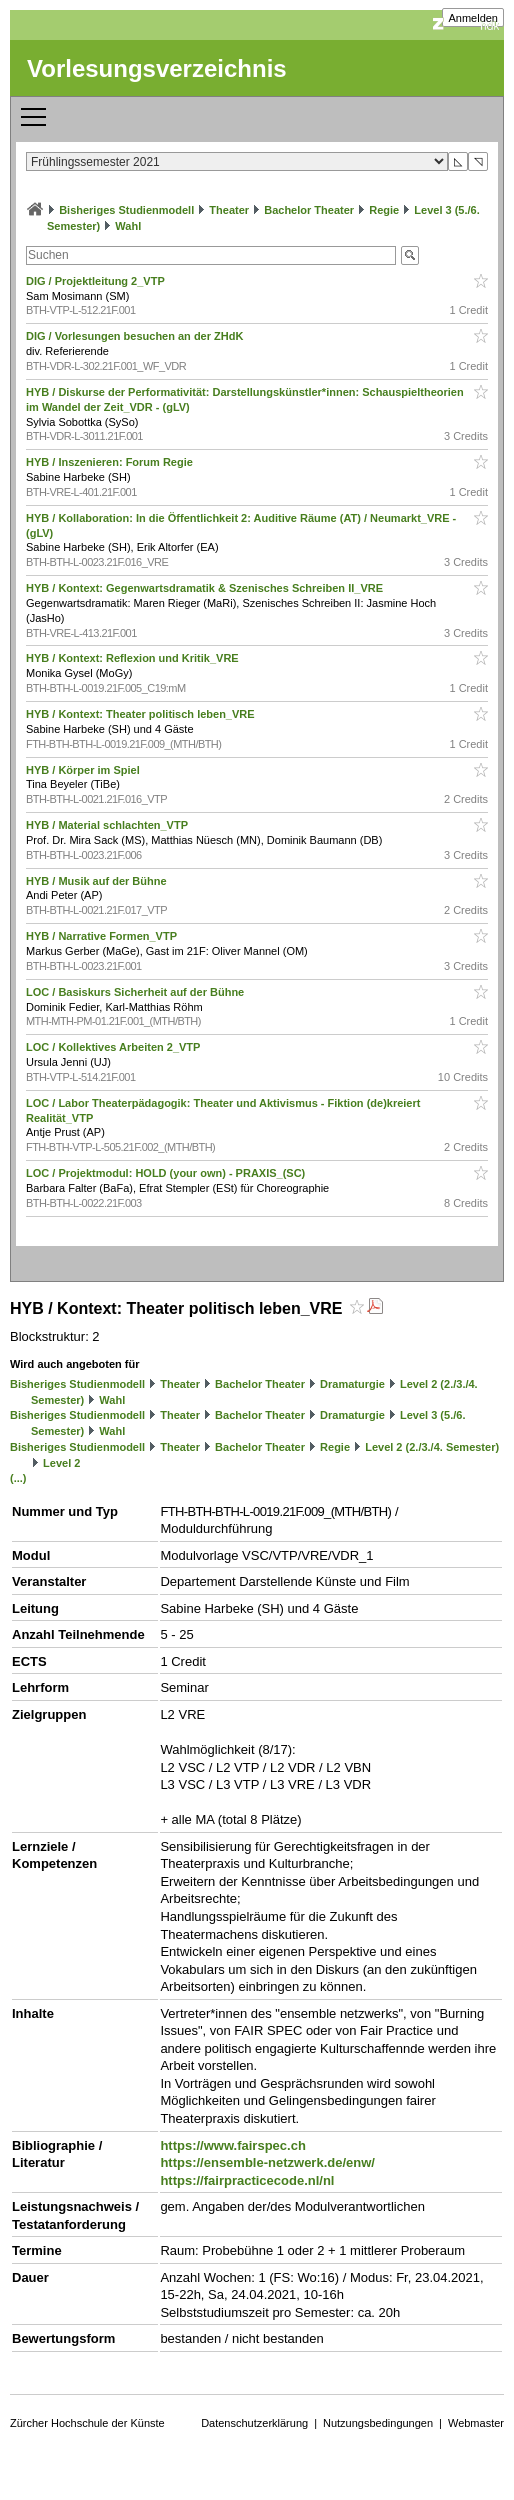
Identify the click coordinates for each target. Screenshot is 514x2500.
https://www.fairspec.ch (232, 2145)
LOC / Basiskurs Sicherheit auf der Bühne (136, 992)
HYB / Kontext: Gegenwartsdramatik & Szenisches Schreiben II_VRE (206, 588)
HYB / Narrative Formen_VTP (103, 936)
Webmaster (476, 2423)
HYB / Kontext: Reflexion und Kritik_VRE (134, 658)
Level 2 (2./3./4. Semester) (432, 1447)
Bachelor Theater (309, 210)
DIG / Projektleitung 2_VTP (97, 281)
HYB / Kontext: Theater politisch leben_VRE (142, 714)
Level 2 (61, 1463)
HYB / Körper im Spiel (84, 770)
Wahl (128, 226)
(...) (18, 1478)
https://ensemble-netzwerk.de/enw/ (267, 2162)
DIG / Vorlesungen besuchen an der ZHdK (136, 336)
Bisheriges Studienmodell (126, 210)
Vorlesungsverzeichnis (157, 68)
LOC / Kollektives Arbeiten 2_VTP (114, 1047)
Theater (229, 210)
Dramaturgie (352, 1384)
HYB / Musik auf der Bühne (98, 881)
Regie (384, 210)
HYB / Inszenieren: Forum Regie (111, 462)
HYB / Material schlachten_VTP (108, 825)
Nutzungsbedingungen (378, 2423)
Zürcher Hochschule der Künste (87, 2423)
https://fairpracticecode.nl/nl (247, 2180)
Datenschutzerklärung (254, 2423)
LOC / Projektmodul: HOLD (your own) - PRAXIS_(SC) (167, 1173)
